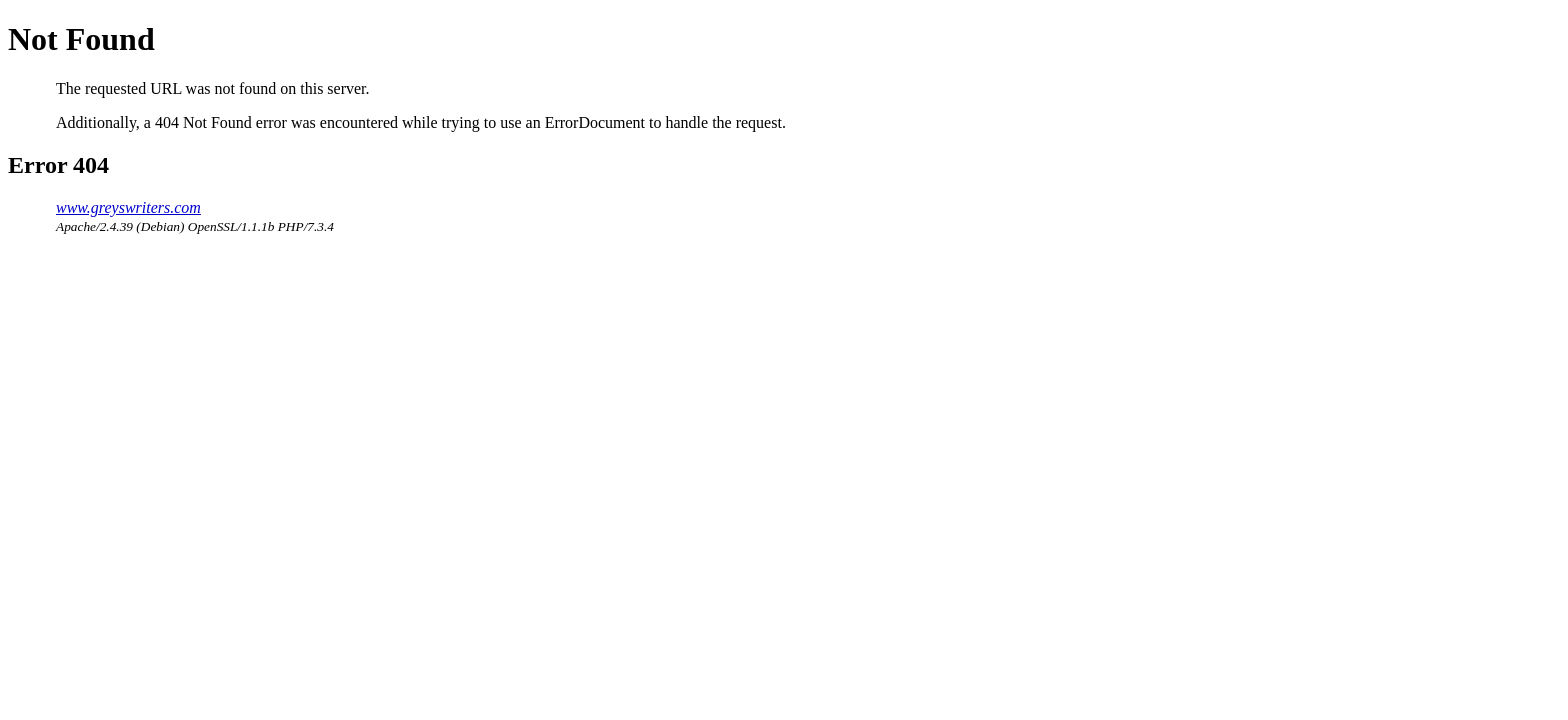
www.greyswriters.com (128, 207)
